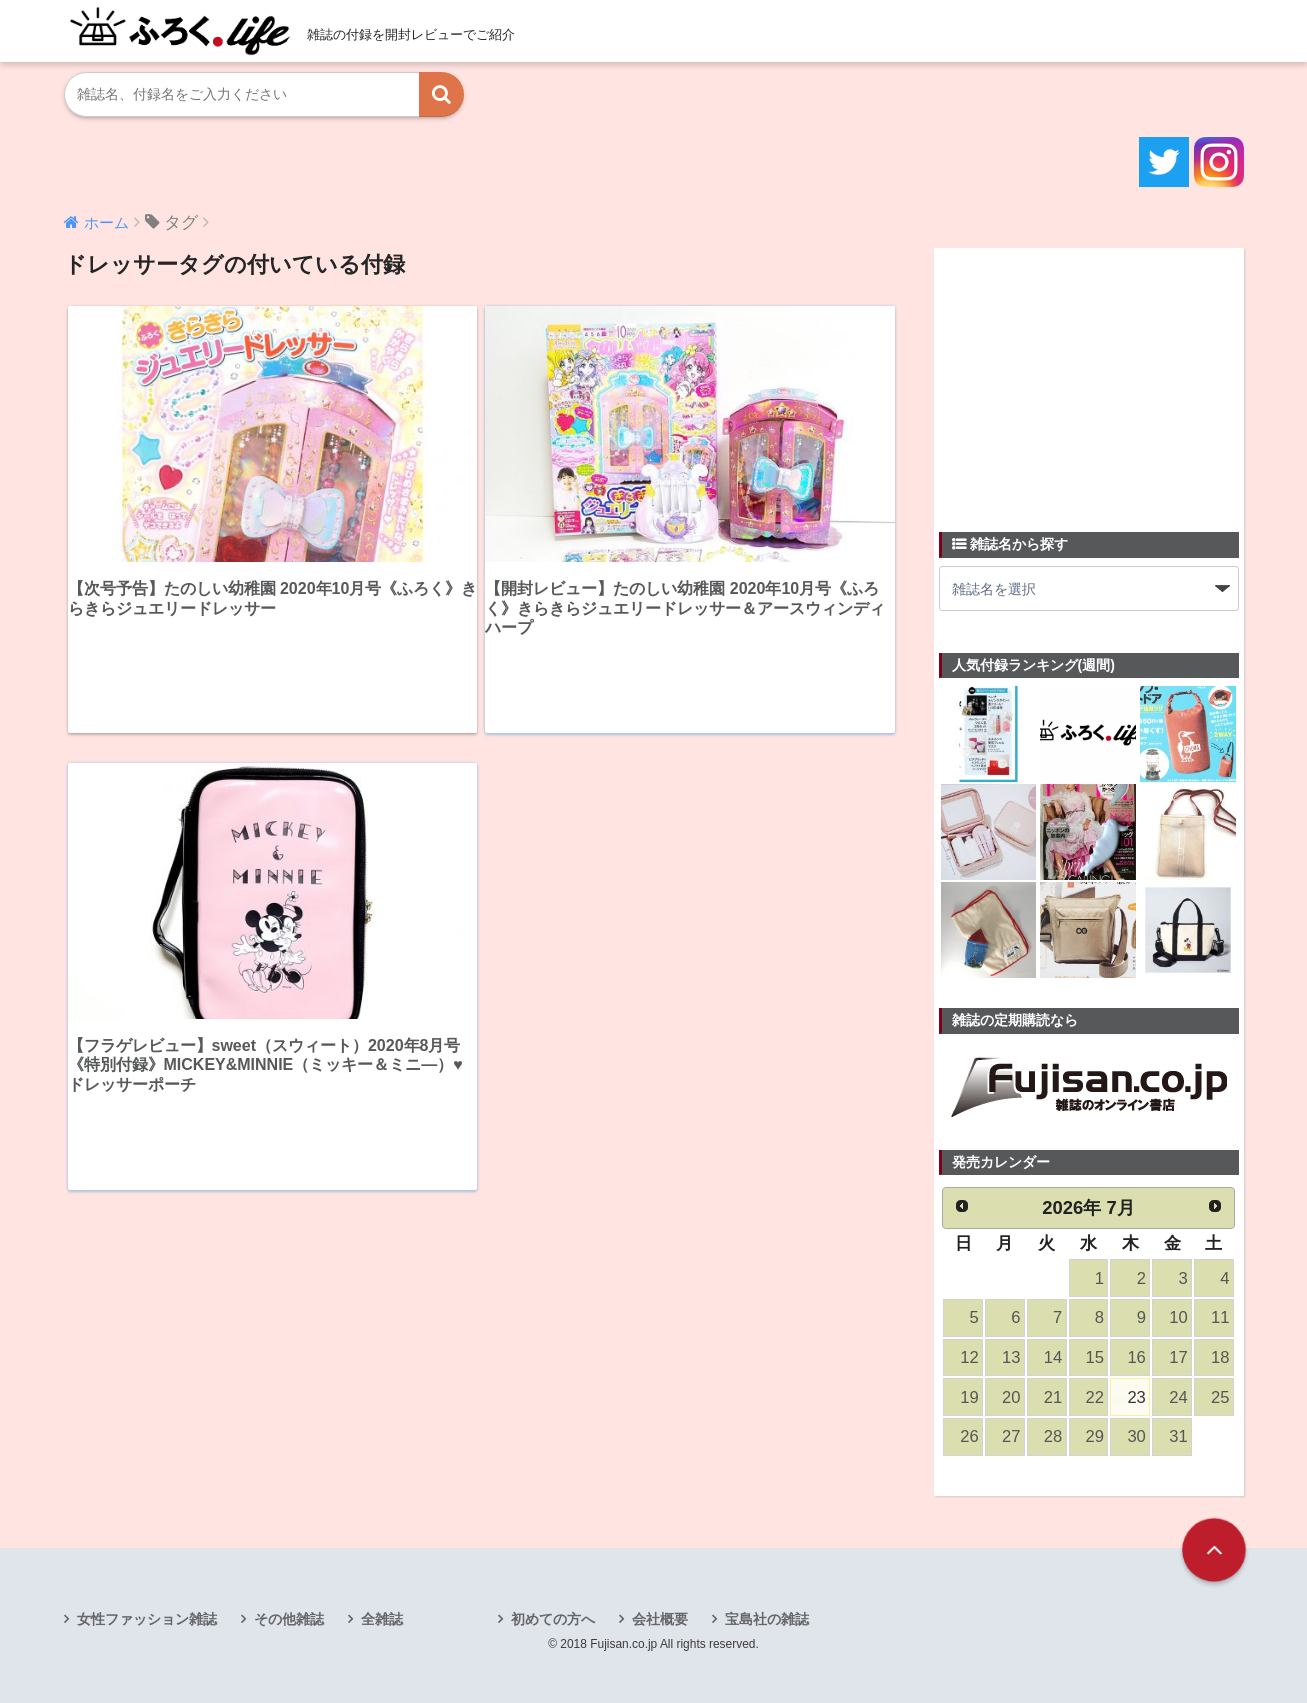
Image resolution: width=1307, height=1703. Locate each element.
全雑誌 (382, 1619)
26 (969, 1436)
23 (1136, 1397)
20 (1011, 1397)
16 (1136, 1357)
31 (1178, 1436)
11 (1220, 1317)
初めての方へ (553, 1619)
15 (1095, 1357)
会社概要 (660, 1619)
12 (969, 1357)
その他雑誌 (289, 1619)
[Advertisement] (1089, 378)
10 (1178, 1317)
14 (1053, 1357)
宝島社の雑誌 (767, 1619)
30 (1136, 1436)
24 (1178, 1397)
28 (1053, 1436)
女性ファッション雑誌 (147, 1619)
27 (1011, 1436)
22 (1095, 1397)
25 (1220, 1397)
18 (1220, 1357)
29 (1095, 1436)
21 (1053, 1397)
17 (1178, 1357)
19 (969, 1397)
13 (1011, 1357)
